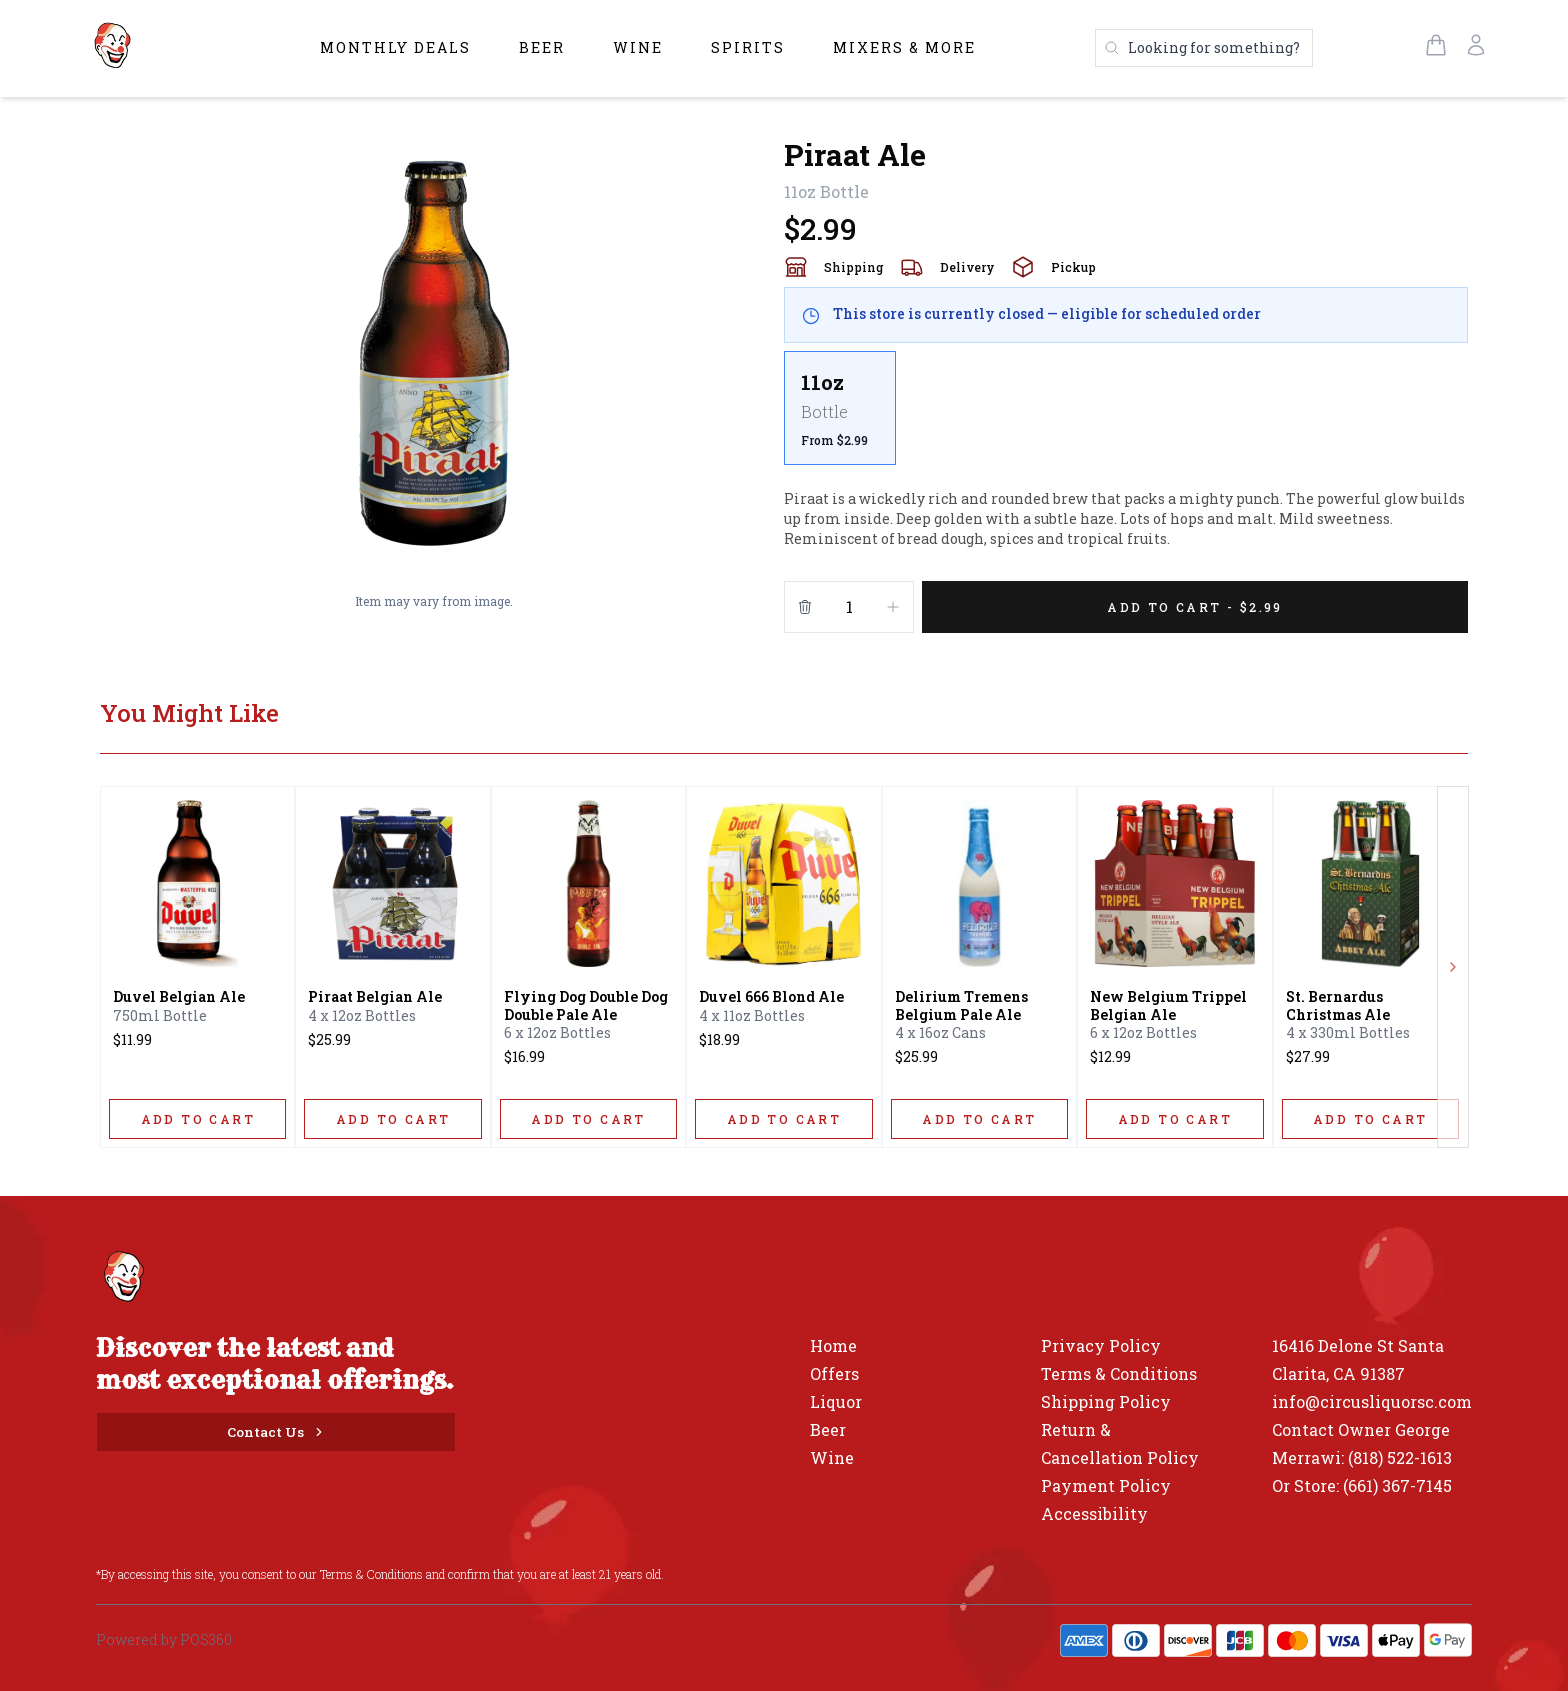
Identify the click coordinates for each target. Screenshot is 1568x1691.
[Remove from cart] (805, 607)
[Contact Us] (276, 1432)
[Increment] (893, 607)
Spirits (748, 47)
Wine (638, 47)
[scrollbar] (1126, 416)
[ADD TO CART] (197, 1119)
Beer (542, 47)
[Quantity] (849, 607)
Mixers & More (904, 47)
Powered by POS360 (164, 1639)
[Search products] (1204, 48)
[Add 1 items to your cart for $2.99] (1195, 607)
